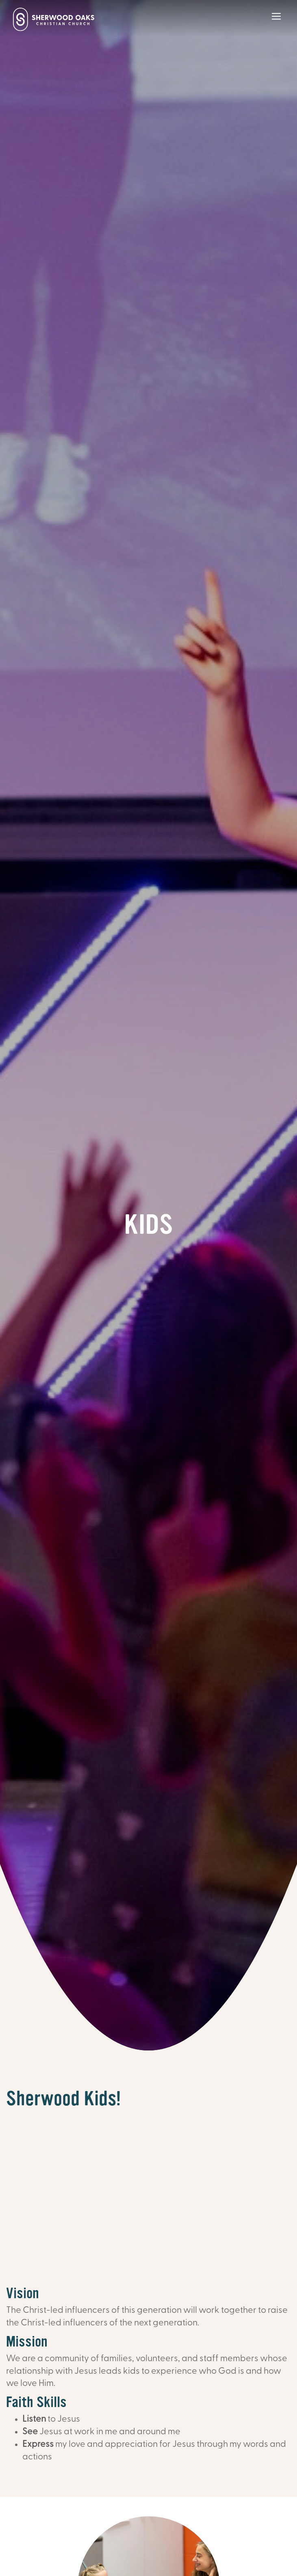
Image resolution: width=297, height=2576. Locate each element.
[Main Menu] (276, 22)
